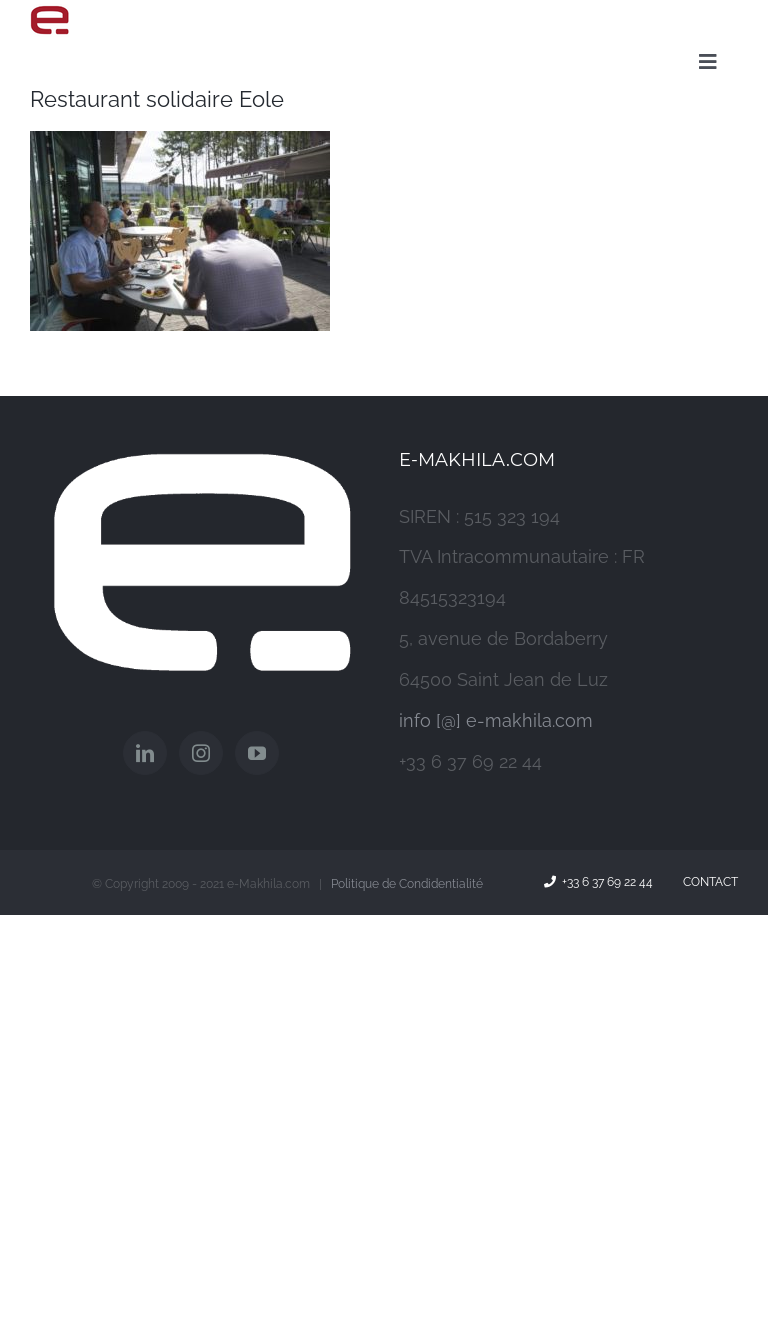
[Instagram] (201, 753)
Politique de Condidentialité (407, 884)
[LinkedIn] (145, 753)
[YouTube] (257, 753)
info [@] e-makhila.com (496, 720)
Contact (707, 882)
